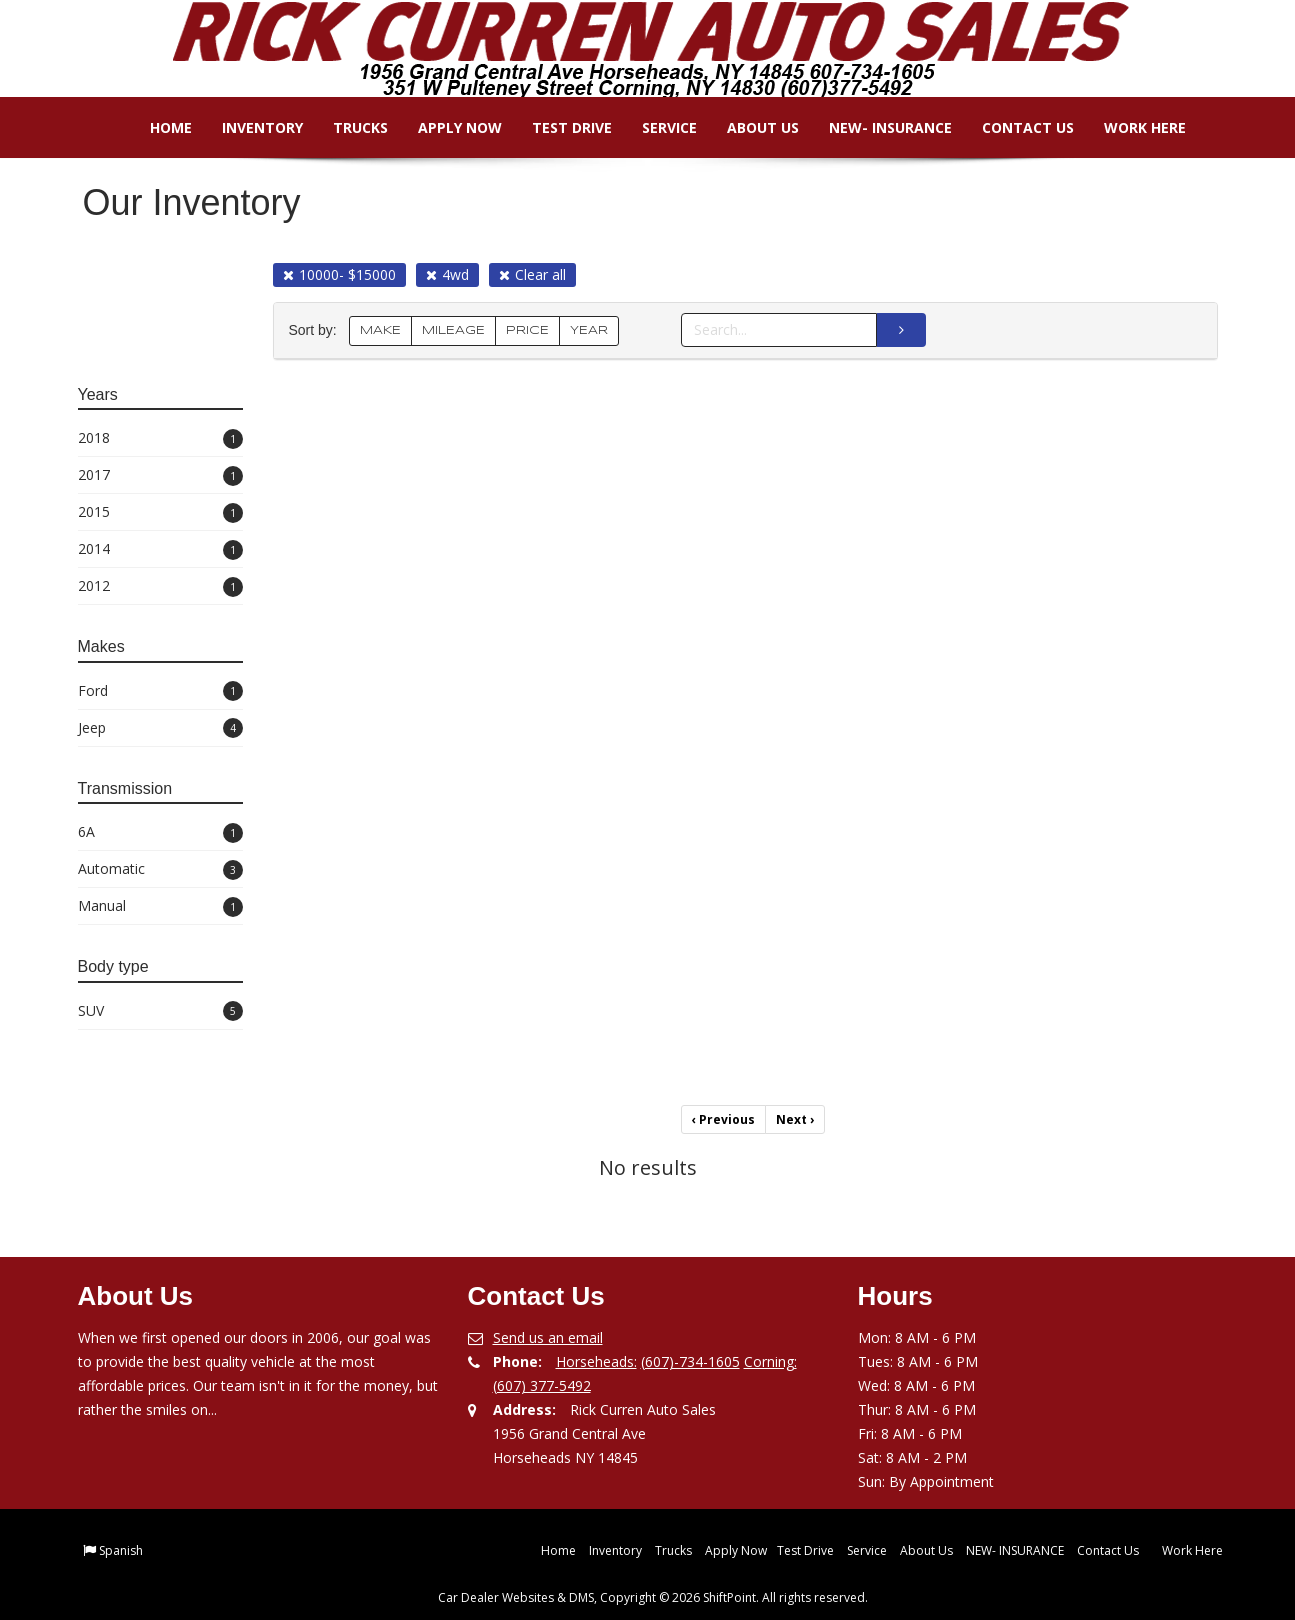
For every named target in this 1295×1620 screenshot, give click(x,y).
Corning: (770, 1361)
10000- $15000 (339, 274)
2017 (160, 475)
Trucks (347, 127)
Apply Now (447, 127)
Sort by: (317, 330)
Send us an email (548, 1337)
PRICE (527, 330)
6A (160, 832)
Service (656, 127)
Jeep (160, 728)
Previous (723, 1119)
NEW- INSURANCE (877, 127)
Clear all (532, 274)
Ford (160, 691)
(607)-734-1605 (690, 1361)
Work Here (1132, 127)
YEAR (589, 330)
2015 (160, 512)
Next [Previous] (795, 1119)
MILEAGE (453, 330)
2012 (160, 586)
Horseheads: (596, 1361)
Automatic (160, 869)
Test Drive (559, 127)
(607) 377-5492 (542, 1385)
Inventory (249, 127)
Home (158, 127)
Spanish (121, 1550)
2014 (160, 549)
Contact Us (1015, 127)
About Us (750, 127)
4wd (447, 274)
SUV (160, 1011)
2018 (160, 438)
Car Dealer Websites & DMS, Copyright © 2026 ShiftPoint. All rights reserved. (653, 1597)
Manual (160, 906)
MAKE (380, 330)
